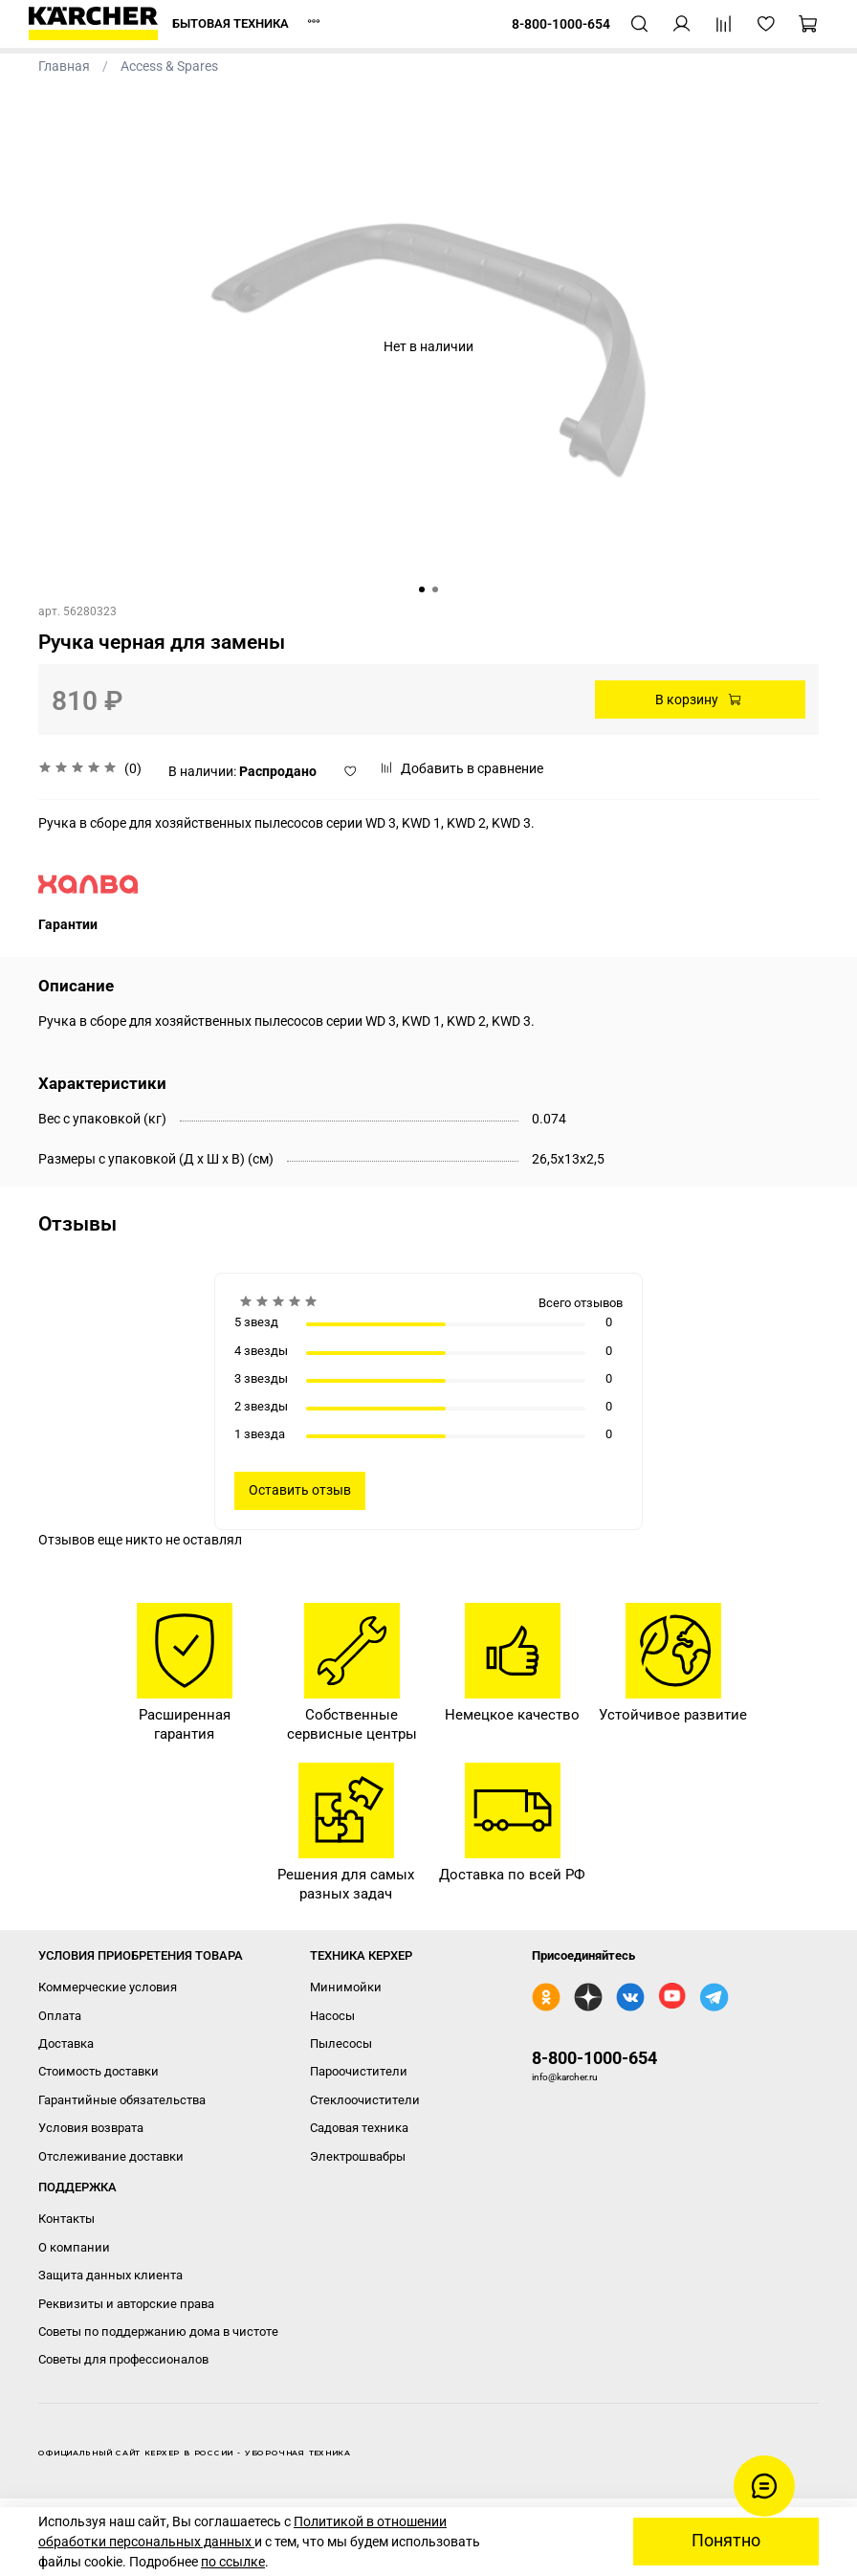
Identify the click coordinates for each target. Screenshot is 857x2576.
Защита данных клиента (110, 2275)
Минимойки (346, 1987)
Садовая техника (359, 2128)
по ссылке (233, 2561)
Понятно (726, 2540)
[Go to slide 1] (422, 589)
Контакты (66, 2218)
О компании (74, 2247)
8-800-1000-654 (594, 2058)
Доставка (66, 2043)
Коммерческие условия (107, 1987)
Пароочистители (358, 2071)
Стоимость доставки (98, 2071)
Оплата (59, 2016)
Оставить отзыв (300, 1490)
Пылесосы (341, 2043)
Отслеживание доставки (111, 2156)
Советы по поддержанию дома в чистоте (158, 2331)
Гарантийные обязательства (122, 2100)
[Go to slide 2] (435, 589)
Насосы (332, 2016)
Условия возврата (90, 2128)
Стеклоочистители (365, 2100)
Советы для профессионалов (123, 2359)
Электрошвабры (358, 2156)
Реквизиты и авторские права (126, 2304)
